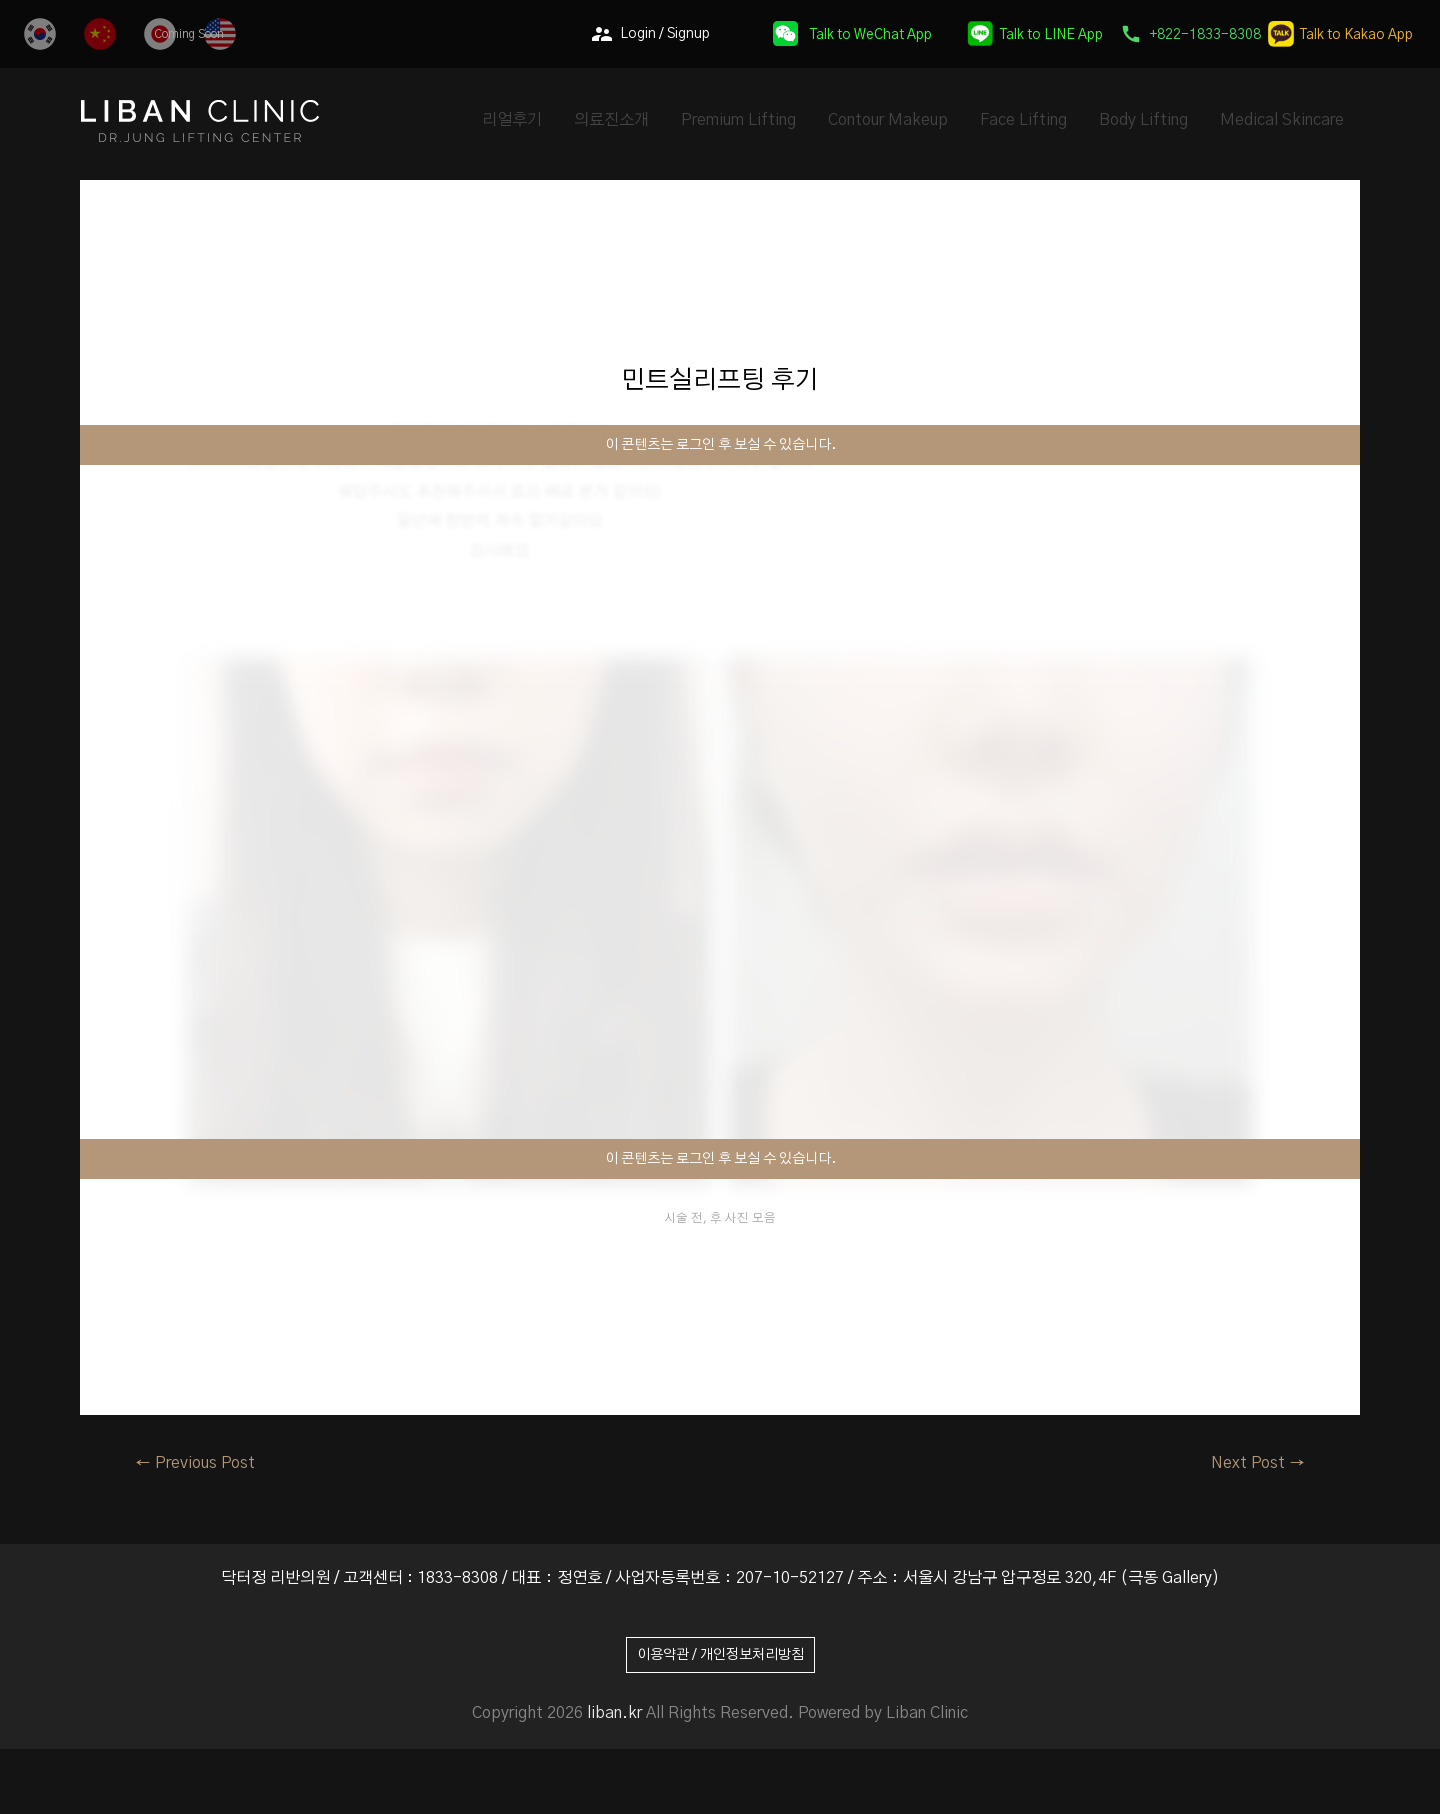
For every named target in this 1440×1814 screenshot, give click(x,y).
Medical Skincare (1282, 120)
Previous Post (195, 1463)
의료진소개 (611, 120)
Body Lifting (1143, 120)
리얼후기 (512, 120)
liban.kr (614, 1713)
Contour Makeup (888, 120)
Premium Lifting (738, 120)
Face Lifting (1023, 120)
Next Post (1258, 1463)
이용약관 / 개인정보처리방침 (720, 1655)
